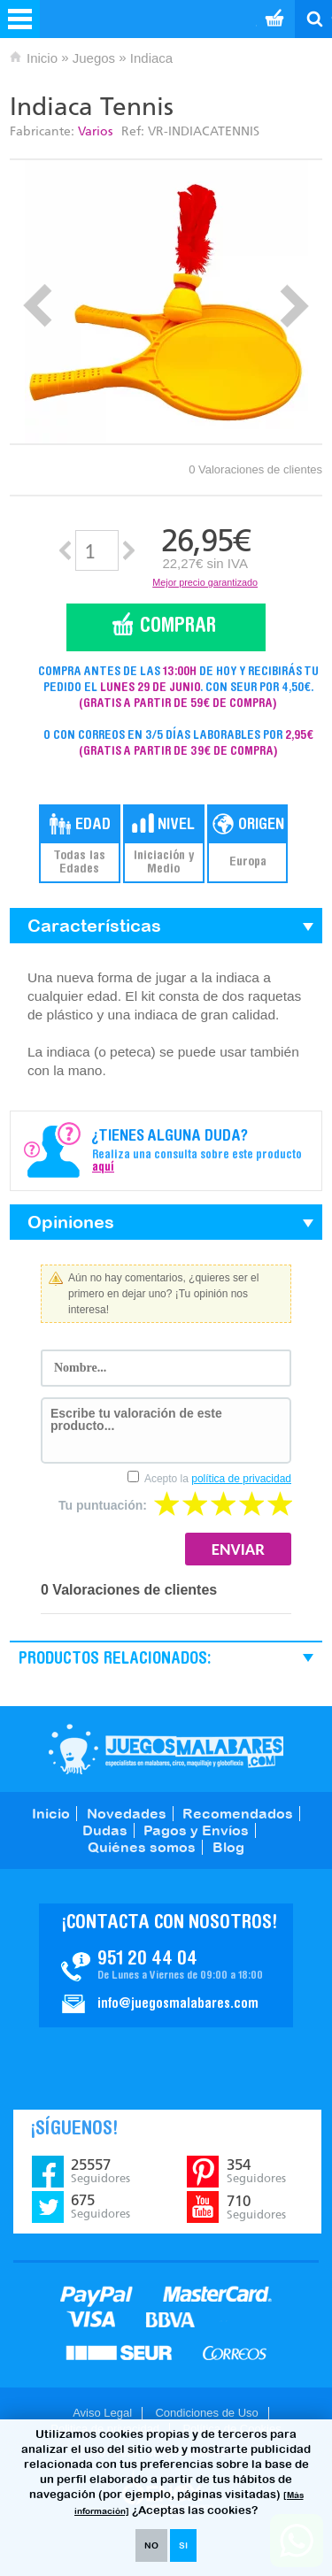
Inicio (42, 57)
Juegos (94, 57)
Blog (228, 1847)
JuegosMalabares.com (166, 1749)
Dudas (104, 1830)
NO (151, 2545)
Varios (95, 131)
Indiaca (151, 57)
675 (100, 2206)
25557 (100, 2170)
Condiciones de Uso (206, 2412)
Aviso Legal (102, 2412)
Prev (37, 305)
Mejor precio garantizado (205, 582)
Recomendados (237, 1813)
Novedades (126, 1813)
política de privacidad (241, 1479)
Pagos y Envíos (196, 1830)
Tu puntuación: (102, 1505)
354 (256, 2170)
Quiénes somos (142, 1847)
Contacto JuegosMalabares (166, 1965)
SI (183, 2545)
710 (256, 2207)
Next (294, 305)
